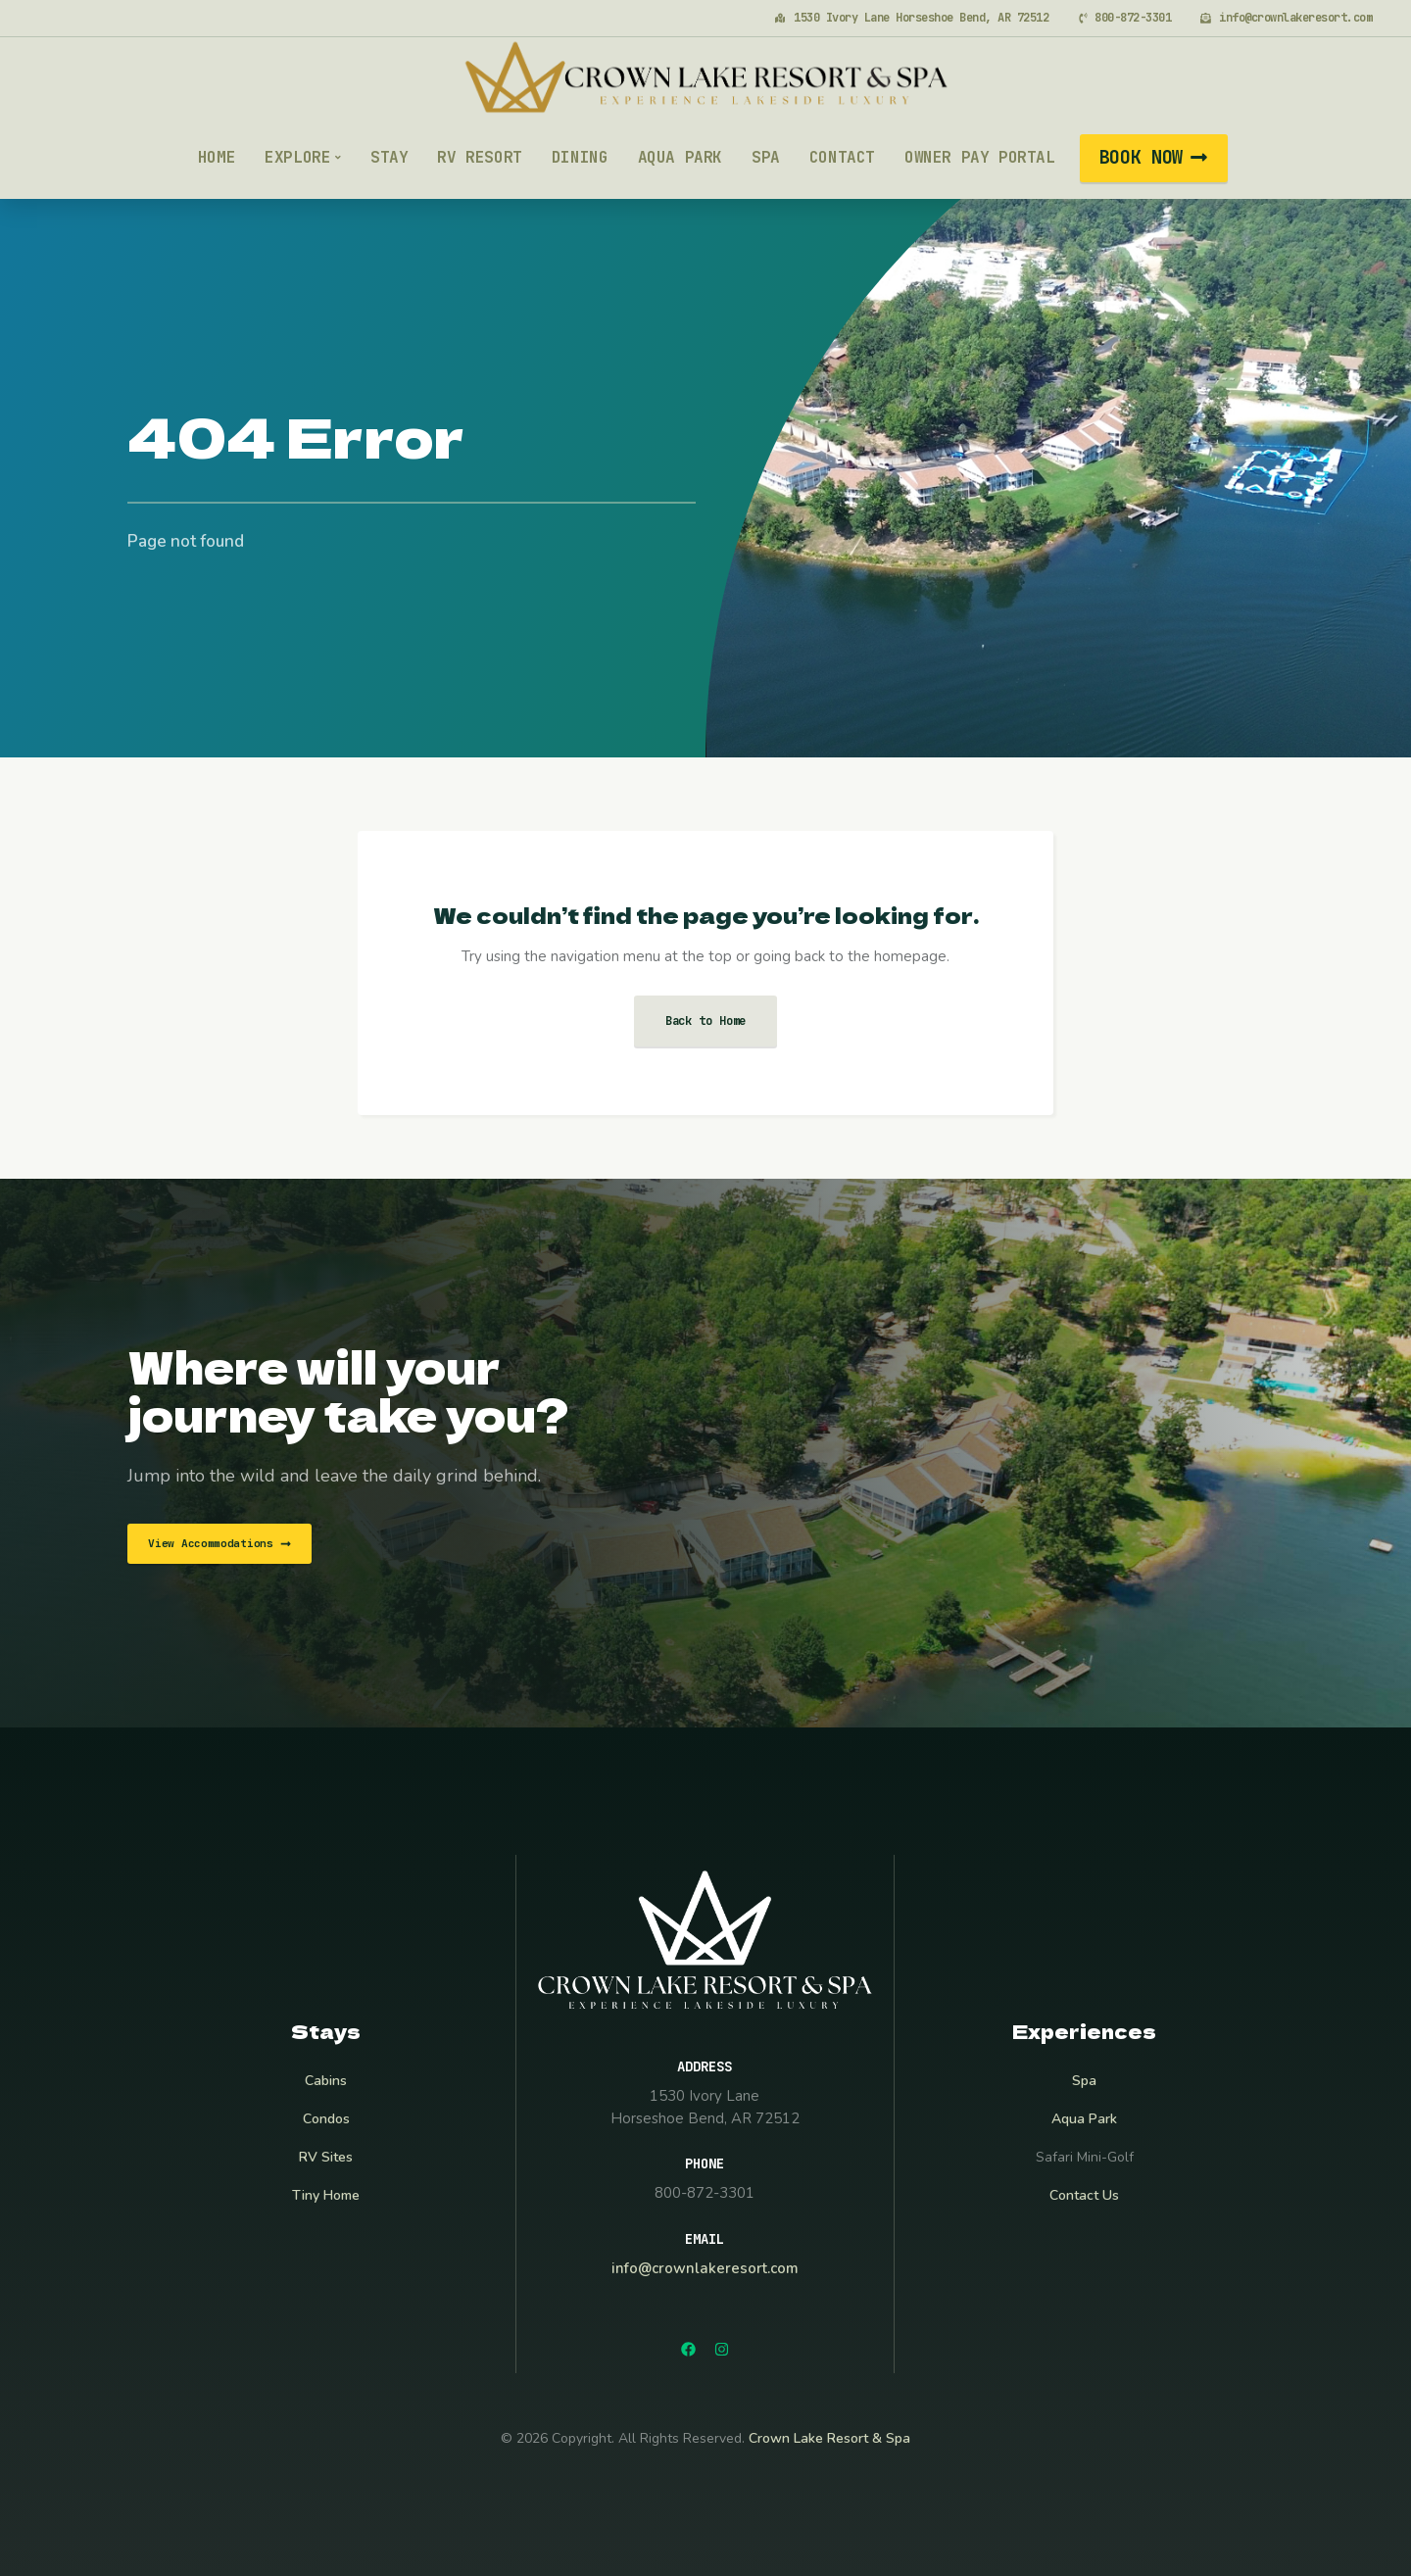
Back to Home (706, 1021)
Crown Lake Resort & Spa (829, 2438)
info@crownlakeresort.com (705, 2268)
